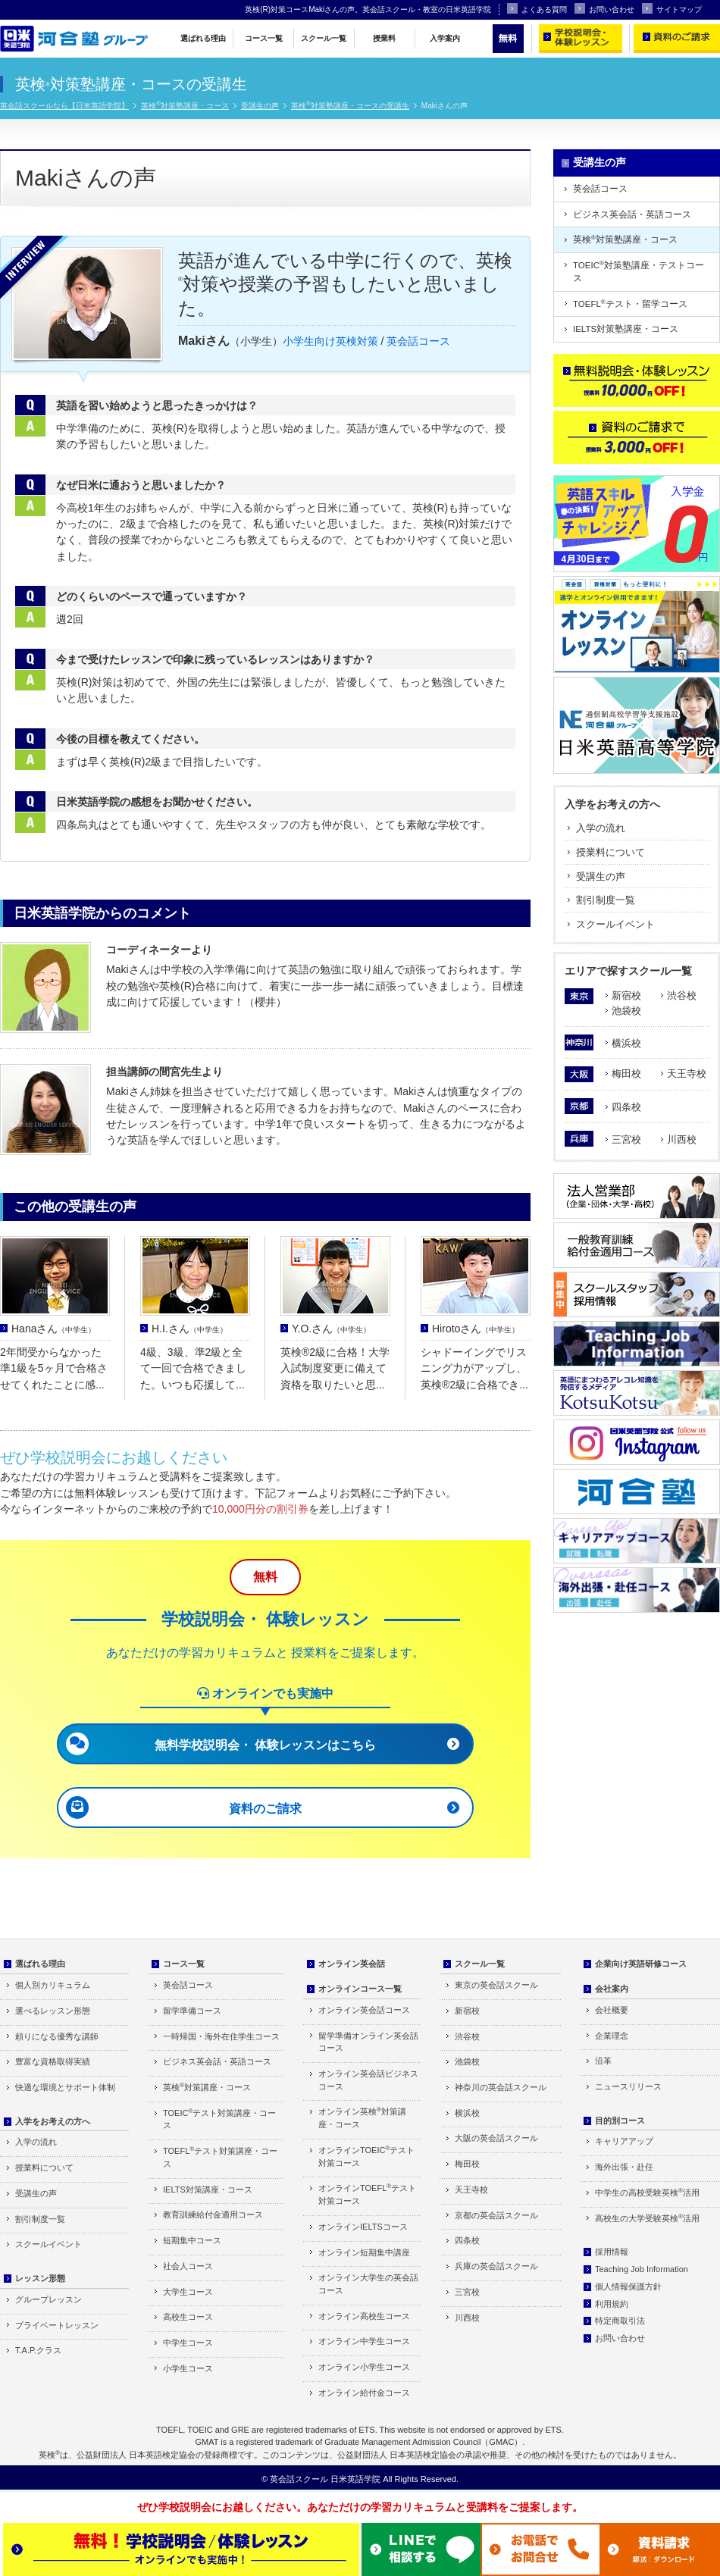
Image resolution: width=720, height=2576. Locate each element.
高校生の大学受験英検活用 (647, 2218)
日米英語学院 (355, 2479)
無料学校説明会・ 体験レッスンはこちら (265, 1745)
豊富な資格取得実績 (52, 2061)
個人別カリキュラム (52, 1984)
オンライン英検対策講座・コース (362, 2117)
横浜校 (626, 1043)
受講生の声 (260, 106)
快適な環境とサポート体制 (65, 2087)
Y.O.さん (331, 1328)
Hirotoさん (475, 1328)
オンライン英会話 (351, 1963)
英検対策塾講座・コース (185, 106)
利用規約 (611, 2303)
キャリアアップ (624, 2141)
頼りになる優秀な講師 (57, 2036)
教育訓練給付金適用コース (213, 2214)
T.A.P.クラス (38, 2350)
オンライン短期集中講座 (364, 2252)
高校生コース (188, 2316)
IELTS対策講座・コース (207, 2189)
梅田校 (626, 1073)
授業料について (610, 852)
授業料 (384, 38)
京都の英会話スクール (496, 2215)
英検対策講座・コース (207, 2087)
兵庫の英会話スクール (496, 2266)
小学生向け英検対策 (330, 341)
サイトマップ (672, 8)
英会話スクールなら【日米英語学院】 (64, 106)
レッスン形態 (40, 2278)
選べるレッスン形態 (52, 2010)
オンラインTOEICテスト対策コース (366, 2156)
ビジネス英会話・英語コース (632, 214)
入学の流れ (600, 828)
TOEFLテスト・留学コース (630, 303)
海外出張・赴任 (624, 2166)
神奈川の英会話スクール (500, 2087)
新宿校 (626, 995)
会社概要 (611, 2009)
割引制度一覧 (605, 900)
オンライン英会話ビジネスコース (368, 2080)
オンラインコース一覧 (360, 1988)
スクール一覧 (323, 38)
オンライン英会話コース (364, 2009)
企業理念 (611, 2035)
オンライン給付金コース (364, 2392)
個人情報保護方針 (628, 2286)
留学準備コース (192, 2010)
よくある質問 (537, 8)
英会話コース (418, 341)
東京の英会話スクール (496, 1984)
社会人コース (188, 2266)
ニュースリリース (628, 2086)
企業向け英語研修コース (641, 1963)
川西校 (682, 1139)
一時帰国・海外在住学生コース (221, 2036)
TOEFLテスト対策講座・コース (220, 2157)
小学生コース (188, 2368)
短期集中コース (192, 2240)
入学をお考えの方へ (612, 804)
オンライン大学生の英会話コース (368, 2284)
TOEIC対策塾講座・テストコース (638, 271)
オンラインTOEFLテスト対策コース (367, 2194)
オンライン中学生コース (364, 2341)
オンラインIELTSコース (363, 2226)
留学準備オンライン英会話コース (368, 2042)
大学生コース (188, 2291)
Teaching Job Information (641, 2269)
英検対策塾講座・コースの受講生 (350, 106)
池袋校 (626, 1010)
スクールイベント (615, 924)
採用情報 (611, 2251)
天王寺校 (686, 1073)
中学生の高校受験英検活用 (647, 2192)
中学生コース (188, 2342)
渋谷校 (682, 995)
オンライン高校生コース (364, 2316)
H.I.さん (189, 1328)
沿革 (603, 2060)
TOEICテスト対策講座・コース (219, 2119)
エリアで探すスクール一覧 (628, 971)
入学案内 (445, 38)
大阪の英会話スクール (496, 2137)
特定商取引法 (620, 2320)
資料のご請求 (265, 1808)
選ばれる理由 (203, 38)
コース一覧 (264, 38)
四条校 (626, 1107)
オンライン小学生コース (364, 2366)
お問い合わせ (604, 8)
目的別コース (620, 2120)
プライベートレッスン (57, 2325)
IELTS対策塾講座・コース (625, 328)
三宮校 (626, 1139)
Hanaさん (53, 1328)
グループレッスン (48, 2299)
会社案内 (611, 1988)
